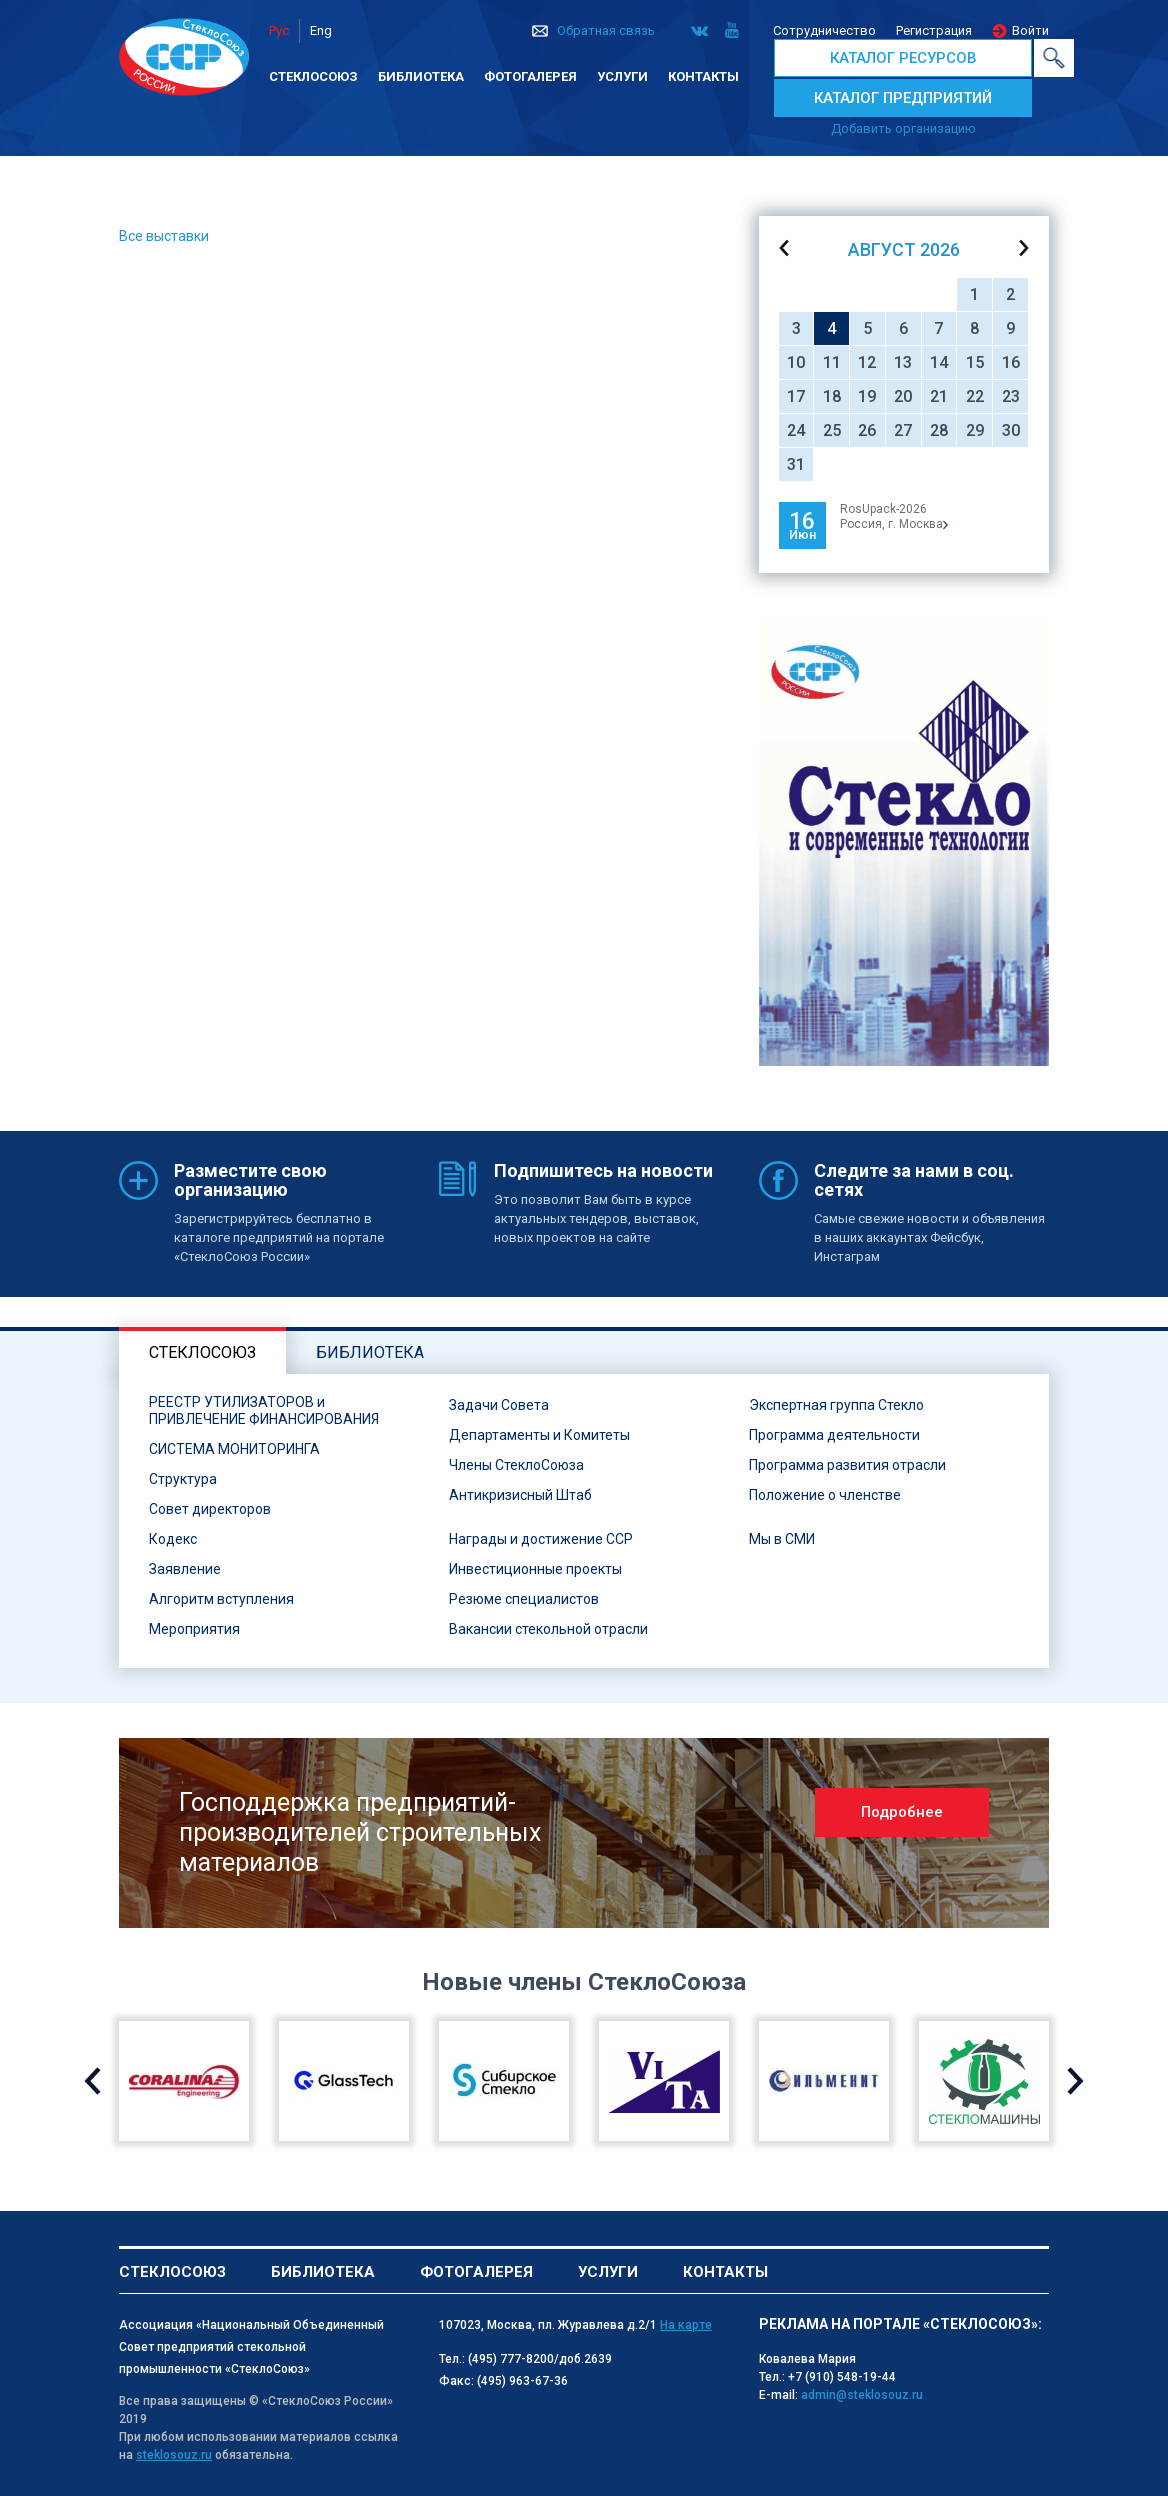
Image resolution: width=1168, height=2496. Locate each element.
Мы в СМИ (782, 1539)
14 (939, 362)
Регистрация (934, 30)
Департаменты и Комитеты (539, 1435)
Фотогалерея (530, 76)
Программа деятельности (834, 1435)
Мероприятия (194, 1629)
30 (1011, 430)
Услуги (622, 76)
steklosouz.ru (174, 2455)
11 (832, 362)
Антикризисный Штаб (520, 1495)
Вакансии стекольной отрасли (548, 1629)
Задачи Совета (499, 1405)
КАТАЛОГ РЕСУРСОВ (903, 58)
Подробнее (902, 1812)
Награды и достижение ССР (541, 1539)
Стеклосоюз (313, 76)
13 (903, 362)
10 (796, 362)
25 (832, 430)
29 (975, 430)
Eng (321, 30)
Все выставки (164, 236)
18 (832, 396)
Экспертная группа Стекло (836, 1405)
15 (975, 362)
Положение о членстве (825, 1495)
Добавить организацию (903, 128)
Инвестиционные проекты (535, 1569)
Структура (183, 1479)
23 (1011, 396)
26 (867, 430)
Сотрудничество (824, 30)
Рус (279, 30)
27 (903, 430)
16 (1011, 362)
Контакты (703, 76)
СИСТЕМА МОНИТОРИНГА (234, 1449)
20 (903, 396)
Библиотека (421, 76)
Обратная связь (606, 30)
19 (867, 396)
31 (796, 464)
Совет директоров (210, 1509)
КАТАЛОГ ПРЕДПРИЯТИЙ (903, 98)
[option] (904, 842)
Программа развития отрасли (847, 1465)
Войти (1030, 30)
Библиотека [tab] (370, 1352)
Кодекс (173, 1539)
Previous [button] (92, 2081)
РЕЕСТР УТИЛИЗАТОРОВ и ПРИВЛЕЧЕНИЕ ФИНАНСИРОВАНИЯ (264, 1410)
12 (867, 362)
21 (939, 396)
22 (975, 396)
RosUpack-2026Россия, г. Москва (894, 516)
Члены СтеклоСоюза (516, 1465)
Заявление (185, 1569)
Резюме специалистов (524, 1599)
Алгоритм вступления (221, 1599)
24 (796, 430)
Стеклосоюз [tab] (202, 1352)
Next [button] (1075, 2081)
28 (939, 430)
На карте (686, 2325)
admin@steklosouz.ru (862, 2395)
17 (796, 396)
